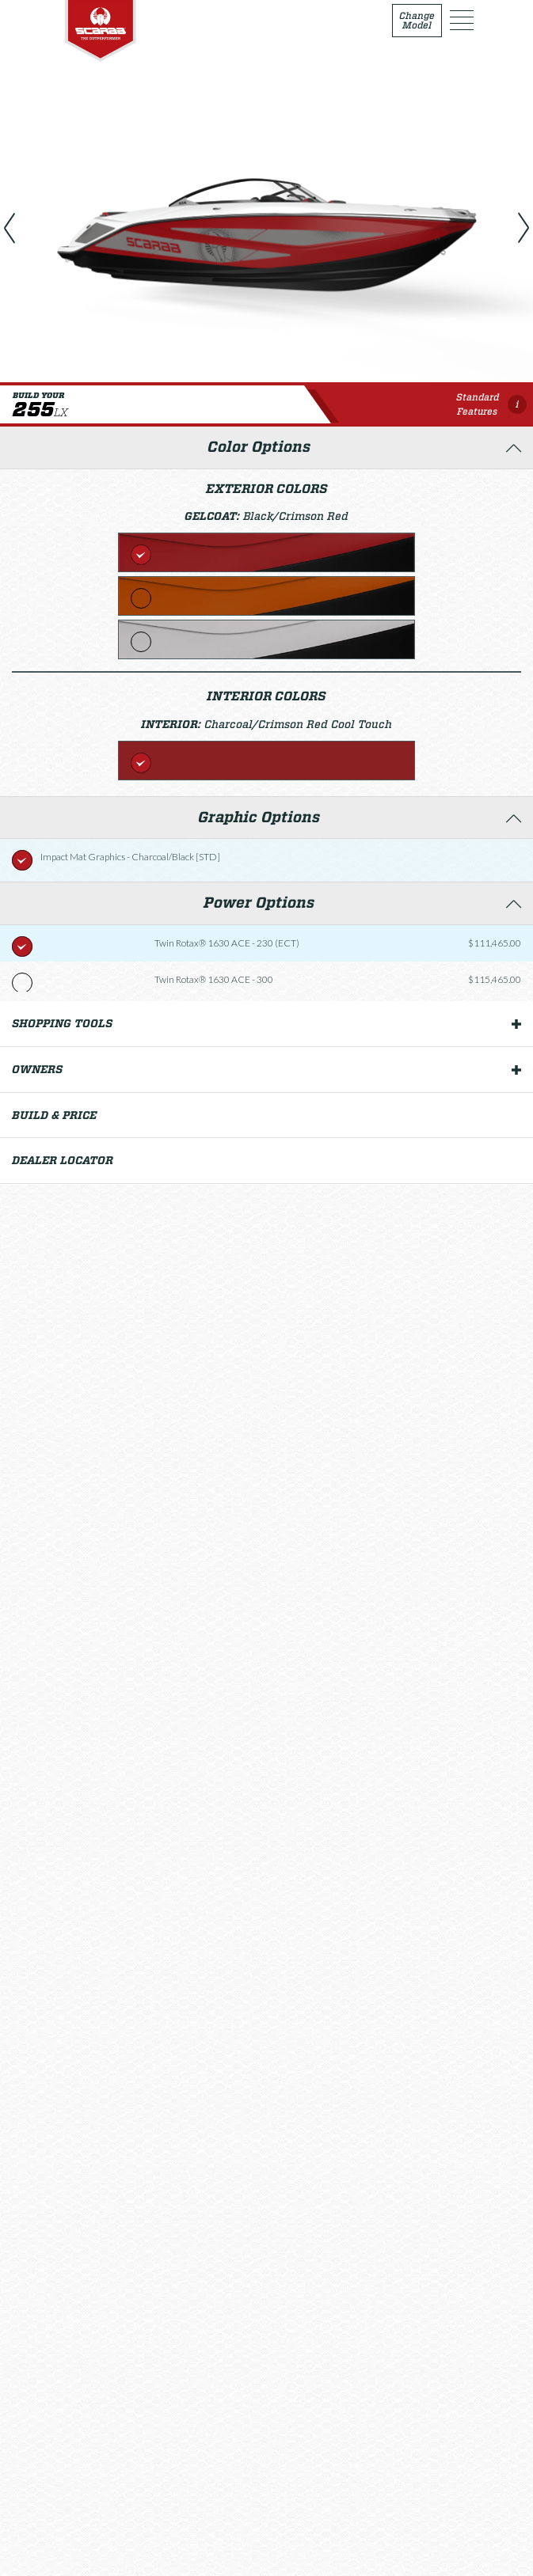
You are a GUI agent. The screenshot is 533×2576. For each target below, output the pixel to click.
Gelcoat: (214, 516)
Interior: (172, 724)
